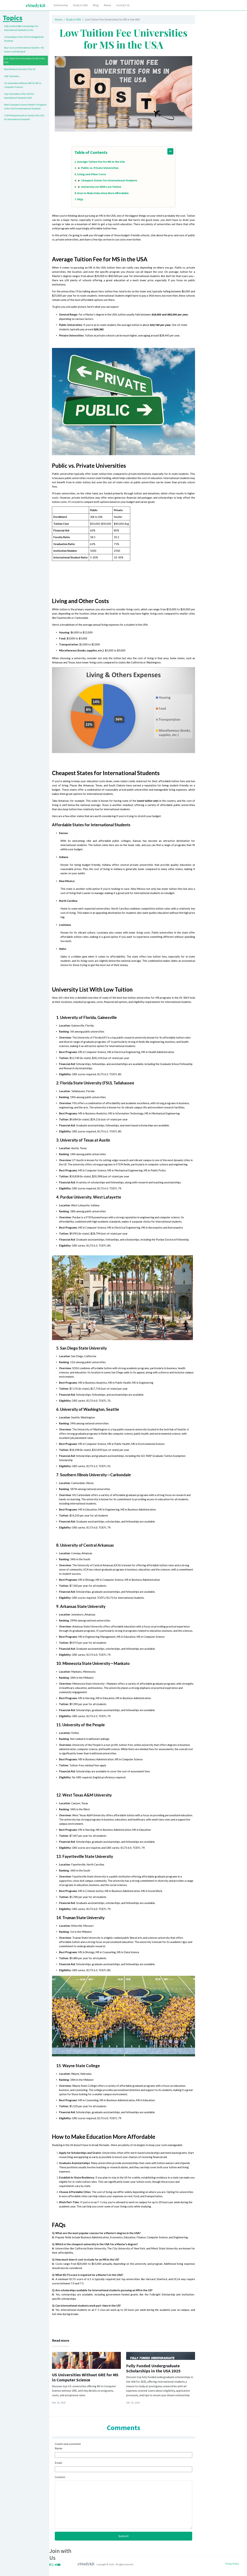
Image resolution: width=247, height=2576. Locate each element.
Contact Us (123, 5)
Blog (96, 5)
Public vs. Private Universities (100, 168)
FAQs (80, 199)
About (107, 5)
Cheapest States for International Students (109, 180)
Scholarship (61, 5)
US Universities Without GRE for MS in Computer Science (85, 2377)
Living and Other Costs (91, 174)
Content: (60, 2477)
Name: (59, 2448)
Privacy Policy (232, 2563)
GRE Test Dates (11, 76)
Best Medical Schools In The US (19, 69)
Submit (123, 2536)
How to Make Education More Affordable (103, 193)
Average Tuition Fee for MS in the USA (101, 161)
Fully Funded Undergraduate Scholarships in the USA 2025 (153, 2368)
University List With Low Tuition (101, 186)
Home (58, 19)
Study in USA (80, 5)
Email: (58, 2462)
